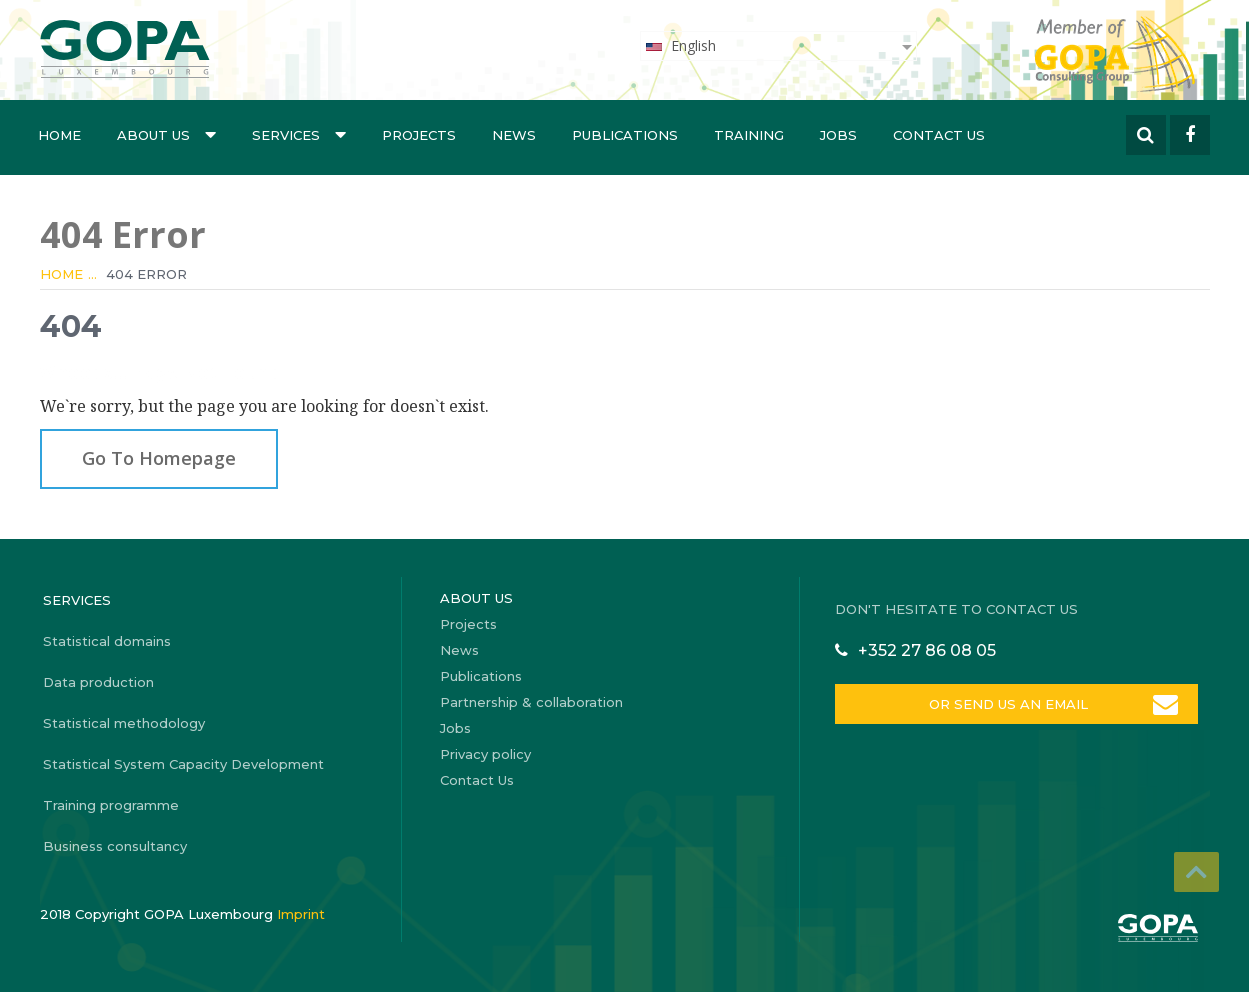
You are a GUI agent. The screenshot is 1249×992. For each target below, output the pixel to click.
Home (59, 135)
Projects (419, 135)
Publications (625, 135)
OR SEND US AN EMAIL (1008, 704)
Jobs (838, 135)
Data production (98, 682)
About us (166, 134)
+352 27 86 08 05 (927, 650)
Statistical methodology (124, 723)
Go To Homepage (159, 458)
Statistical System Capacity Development (183, 764)
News (514, 135)
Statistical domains (107, 641)
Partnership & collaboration (531, 702)
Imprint (301, 914)
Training (749, 135)
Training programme (111, 805)
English (680, 45)
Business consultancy (115, 846)
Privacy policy (485, 754)
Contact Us (939, 135)
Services (299, 134)
